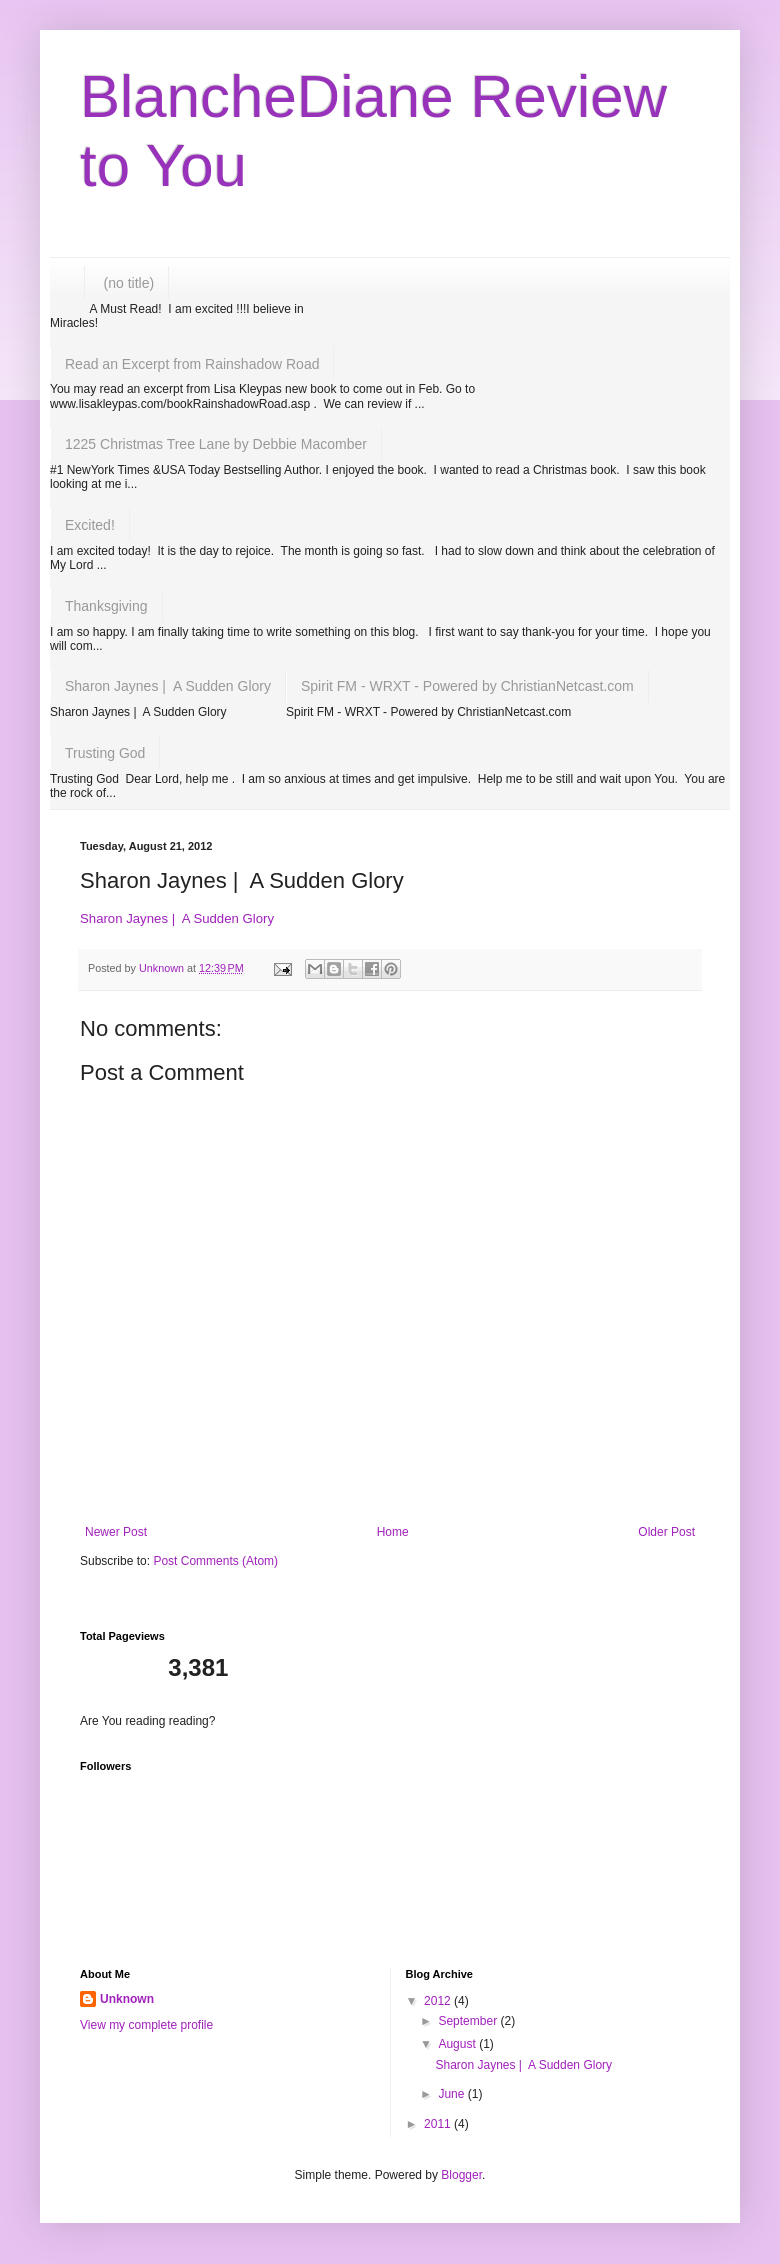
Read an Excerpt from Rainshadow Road (192, 364)
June (452, 2094)
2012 (439, 2001)
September (469, 2021)
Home (393, 1532)
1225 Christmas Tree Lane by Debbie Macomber (216, 444)
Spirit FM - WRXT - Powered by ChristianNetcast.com (467, 686)
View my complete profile (146, 2025)
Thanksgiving (106, 606)
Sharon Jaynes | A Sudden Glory (168, 686)
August (458, 2044)
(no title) (129, 283)
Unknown (127, 1999)
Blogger (461, 2175)
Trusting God (105, 753)
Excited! (90, 525)
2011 (439, 2124)
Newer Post (116, 1532)
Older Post (666, 1532)
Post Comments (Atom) (215, 1561)
